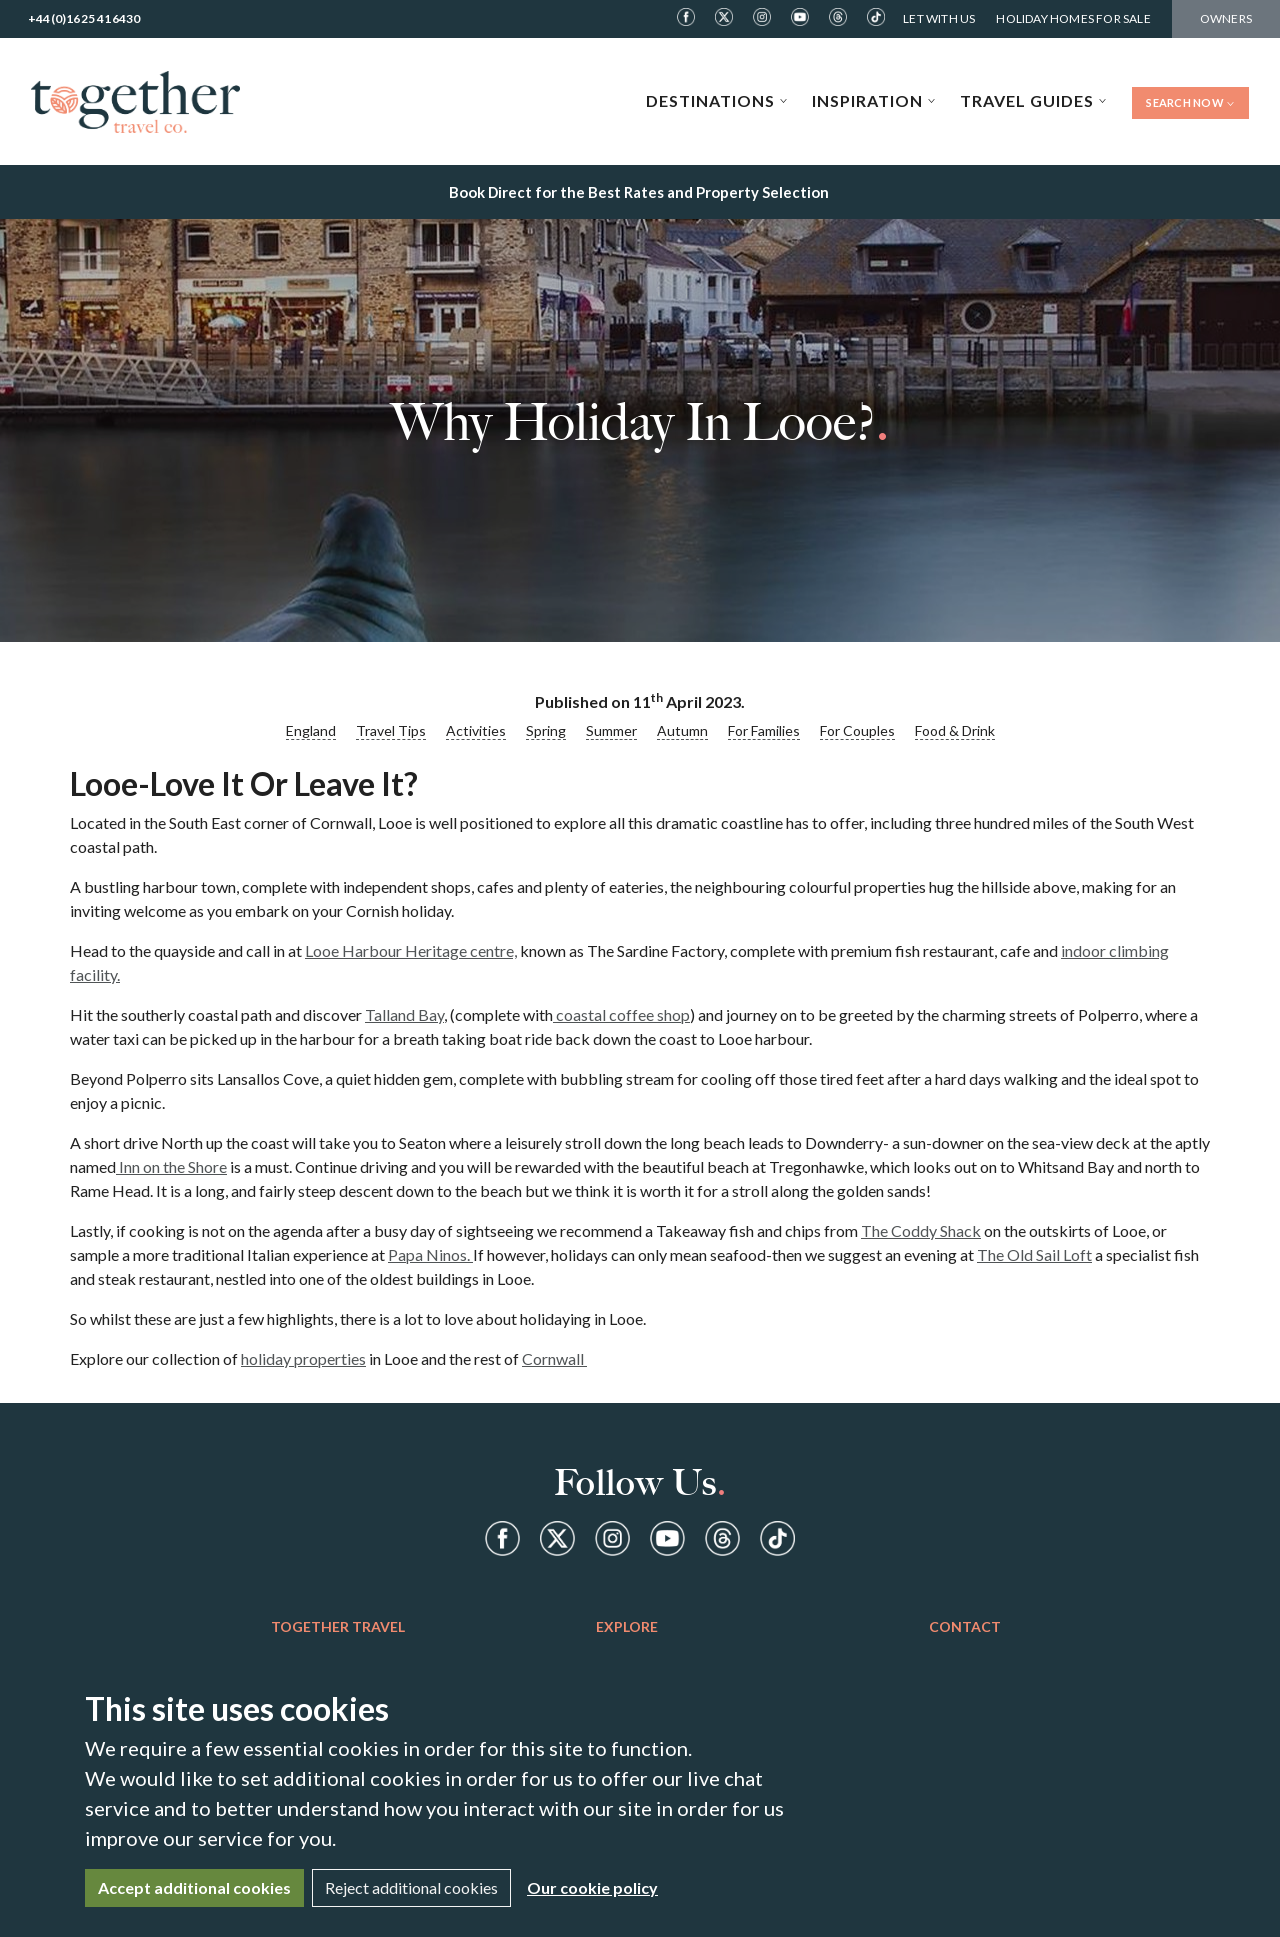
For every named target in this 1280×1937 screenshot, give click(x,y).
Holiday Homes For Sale (1073, 18)
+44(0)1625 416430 (84, 18)
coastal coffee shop (621, 1014)
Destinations (717, 100)
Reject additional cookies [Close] (411, 1887)
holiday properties (303, 1358)
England (311, 730)
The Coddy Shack (921, 1230)
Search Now (1190, 102)
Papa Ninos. (430, 1254)
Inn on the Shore (171, 1166)
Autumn (682, 730)
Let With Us (939, 18)
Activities (476, 730)
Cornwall (554, 1358)
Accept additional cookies (194, 1887)
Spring (546, 730)
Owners (1226, 18)
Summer (611, 730)
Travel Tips (391, 730)
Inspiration (874, 100)
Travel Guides (1033, 100)
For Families (764, 730)
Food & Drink (955, 730)
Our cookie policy (592, 1887)
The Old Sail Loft (1034, 1254)
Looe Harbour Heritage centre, (411, 950)
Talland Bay (404, 1014)
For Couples (857, 730)
